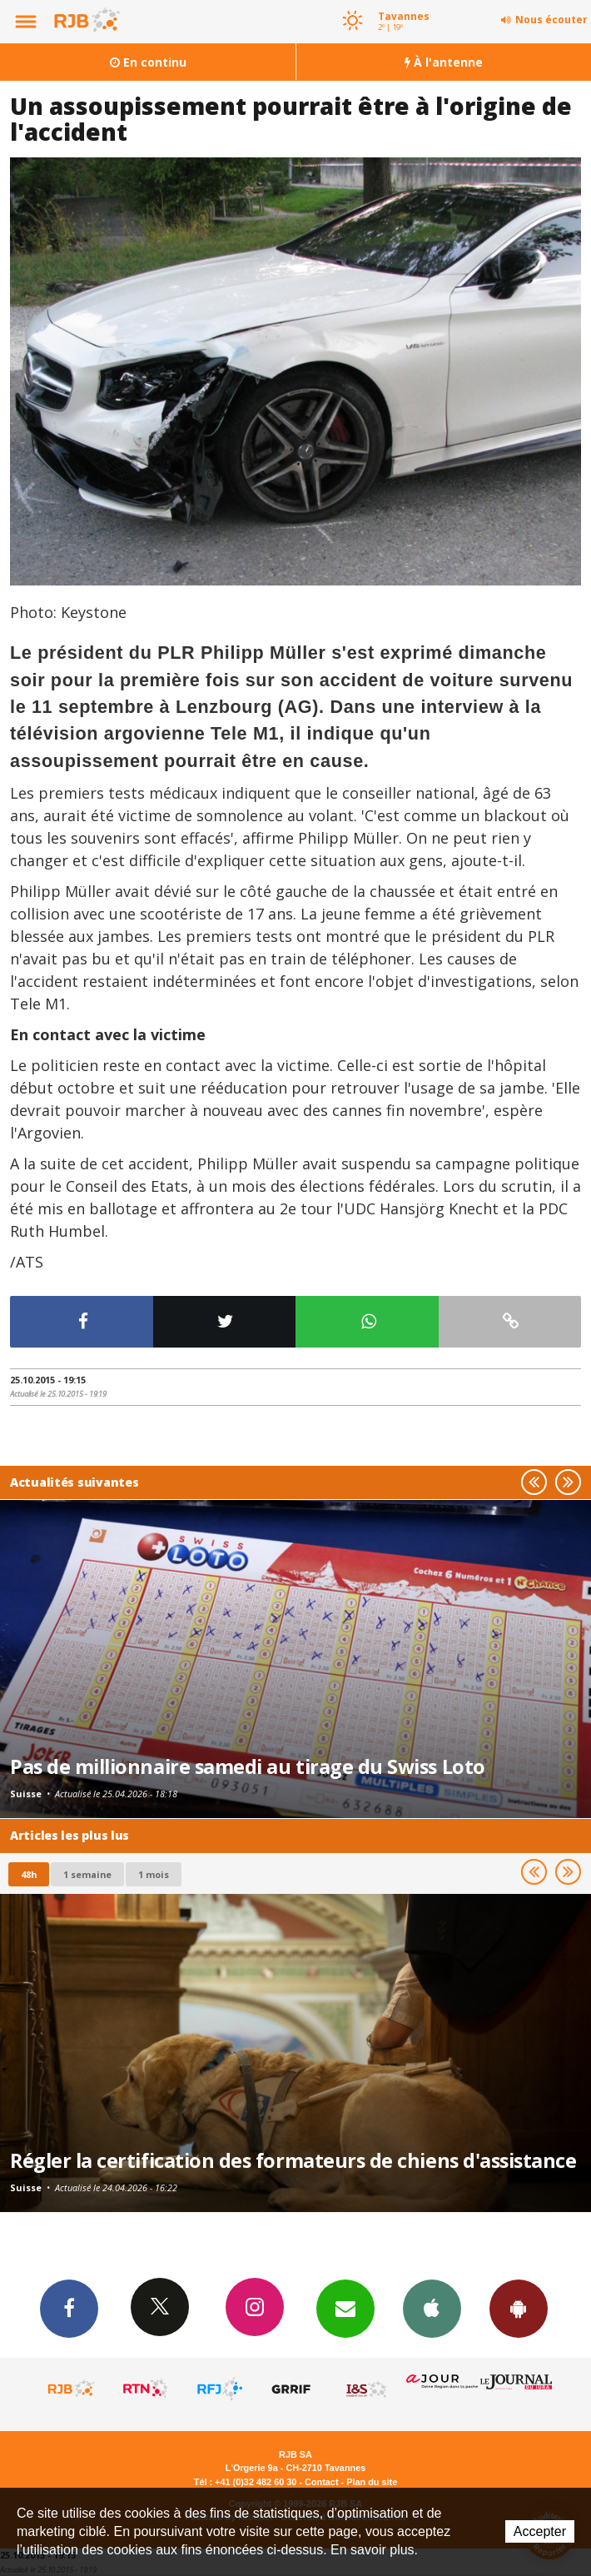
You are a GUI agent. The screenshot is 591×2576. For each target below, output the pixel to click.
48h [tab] (29, 1874)
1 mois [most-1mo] (153, 1874)
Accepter (540, 2531)
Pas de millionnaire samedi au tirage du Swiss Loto (247, 1766)
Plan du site (371, 2482)
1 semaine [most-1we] (87, 1874)
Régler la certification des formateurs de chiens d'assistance (293, 2160)
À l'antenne (444, 62)
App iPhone (432, 2308)
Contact (321, 2482)
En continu (148, 62)
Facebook (69, 2308)
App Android (518, 2308)
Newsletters (345, 2308)
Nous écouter (551, 19)
